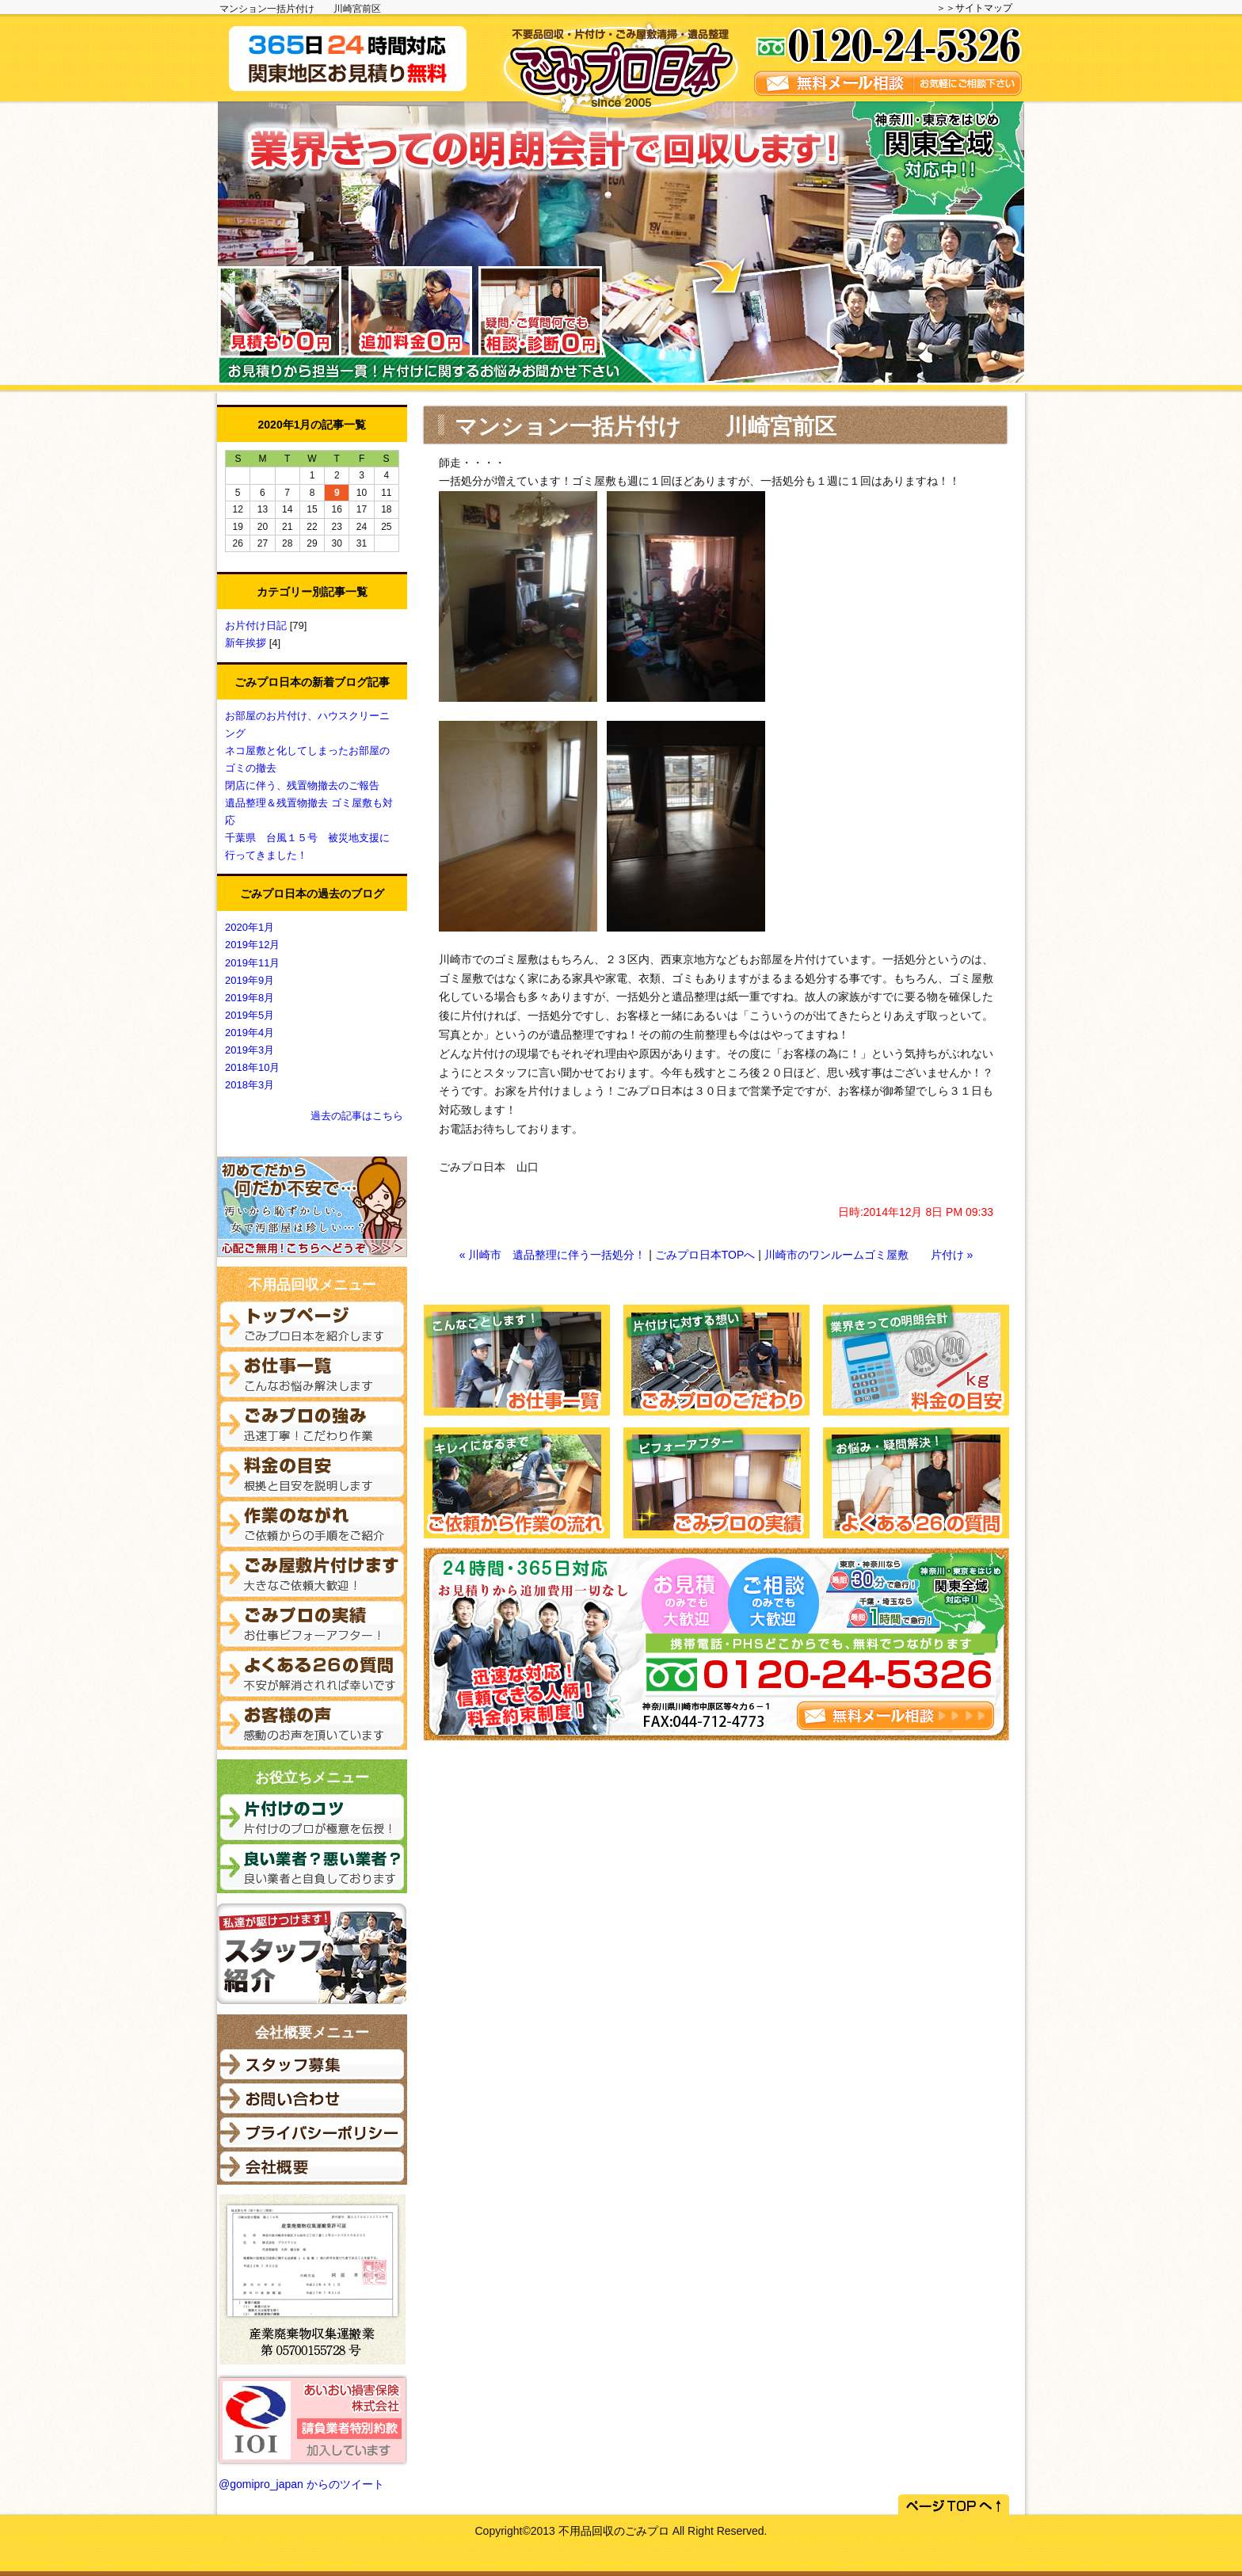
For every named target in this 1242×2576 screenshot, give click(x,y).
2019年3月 (249, 1050)
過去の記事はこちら (356, 1116)
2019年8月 (249, 998)
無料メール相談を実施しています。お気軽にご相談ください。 (888, 57)
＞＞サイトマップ (974, 7)
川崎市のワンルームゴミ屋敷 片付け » (868, 1254)
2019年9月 (249, 980)
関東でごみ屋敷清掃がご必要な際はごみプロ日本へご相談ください (615, 57)
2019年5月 (249, 1015)
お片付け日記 (257, 625)
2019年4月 (249, 1032)
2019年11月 (252, 963)
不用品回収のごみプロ (613, 2531)
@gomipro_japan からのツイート (301, 2484)
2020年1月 (249, 927)
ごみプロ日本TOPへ (705, 1254)
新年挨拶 (247, 643)
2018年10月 (252, 1067)
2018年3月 (249, 1085)
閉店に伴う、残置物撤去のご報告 (302, 785)
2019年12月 (252, 945)
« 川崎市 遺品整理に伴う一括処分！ (552, 1254)
